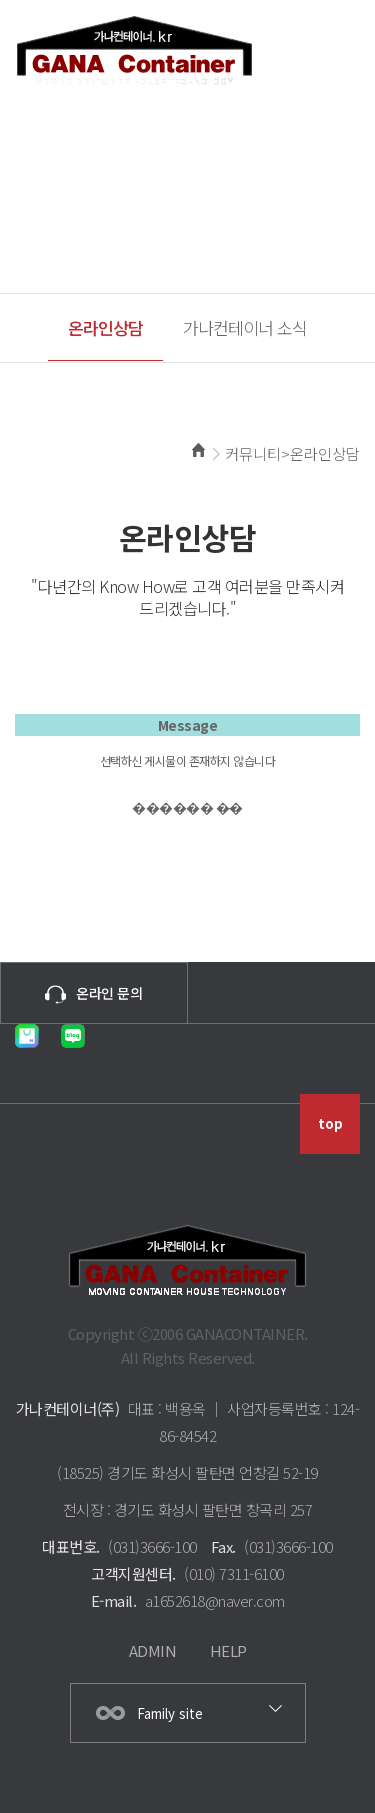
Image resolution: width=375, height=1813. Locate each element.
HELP (228, 1650)
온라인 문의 (93, 994)
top (330, 1123)
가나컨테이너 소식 (245, 327)
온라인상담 (105, 327)
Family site (170, 1713)
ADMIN (153, 1650)
